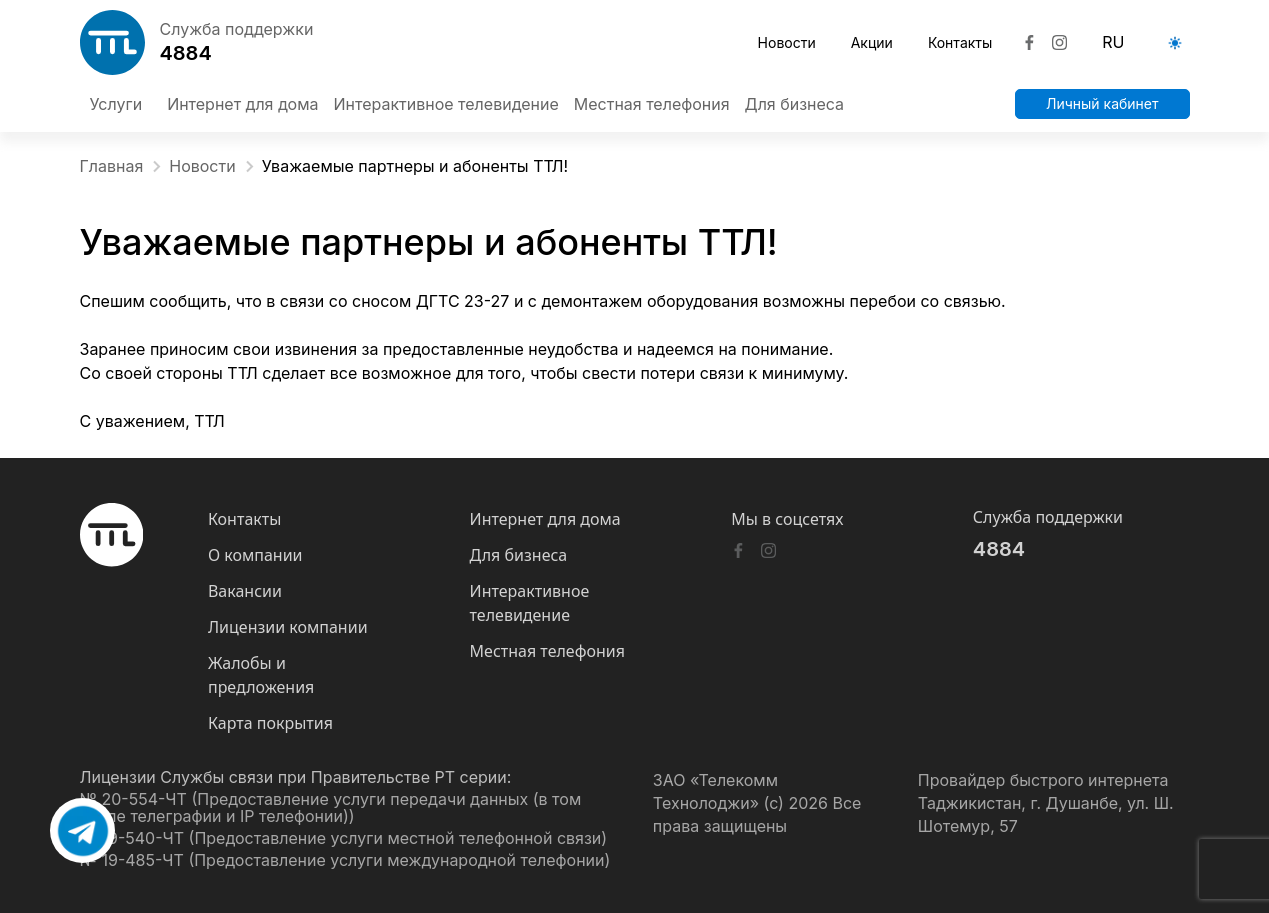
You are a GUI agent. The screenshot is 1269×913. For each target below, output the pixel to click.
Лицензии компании (288, 627)
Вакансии (245, 591)
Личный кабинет (1102, 103)
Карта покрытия (270, 723)
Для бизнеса (519, 555)
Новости (787, 42)
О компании (255, 555)
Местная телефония (547, 651)
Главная (122, 166)
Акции (872, 42)
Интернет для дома (545, 519)
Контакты (960, 42)
